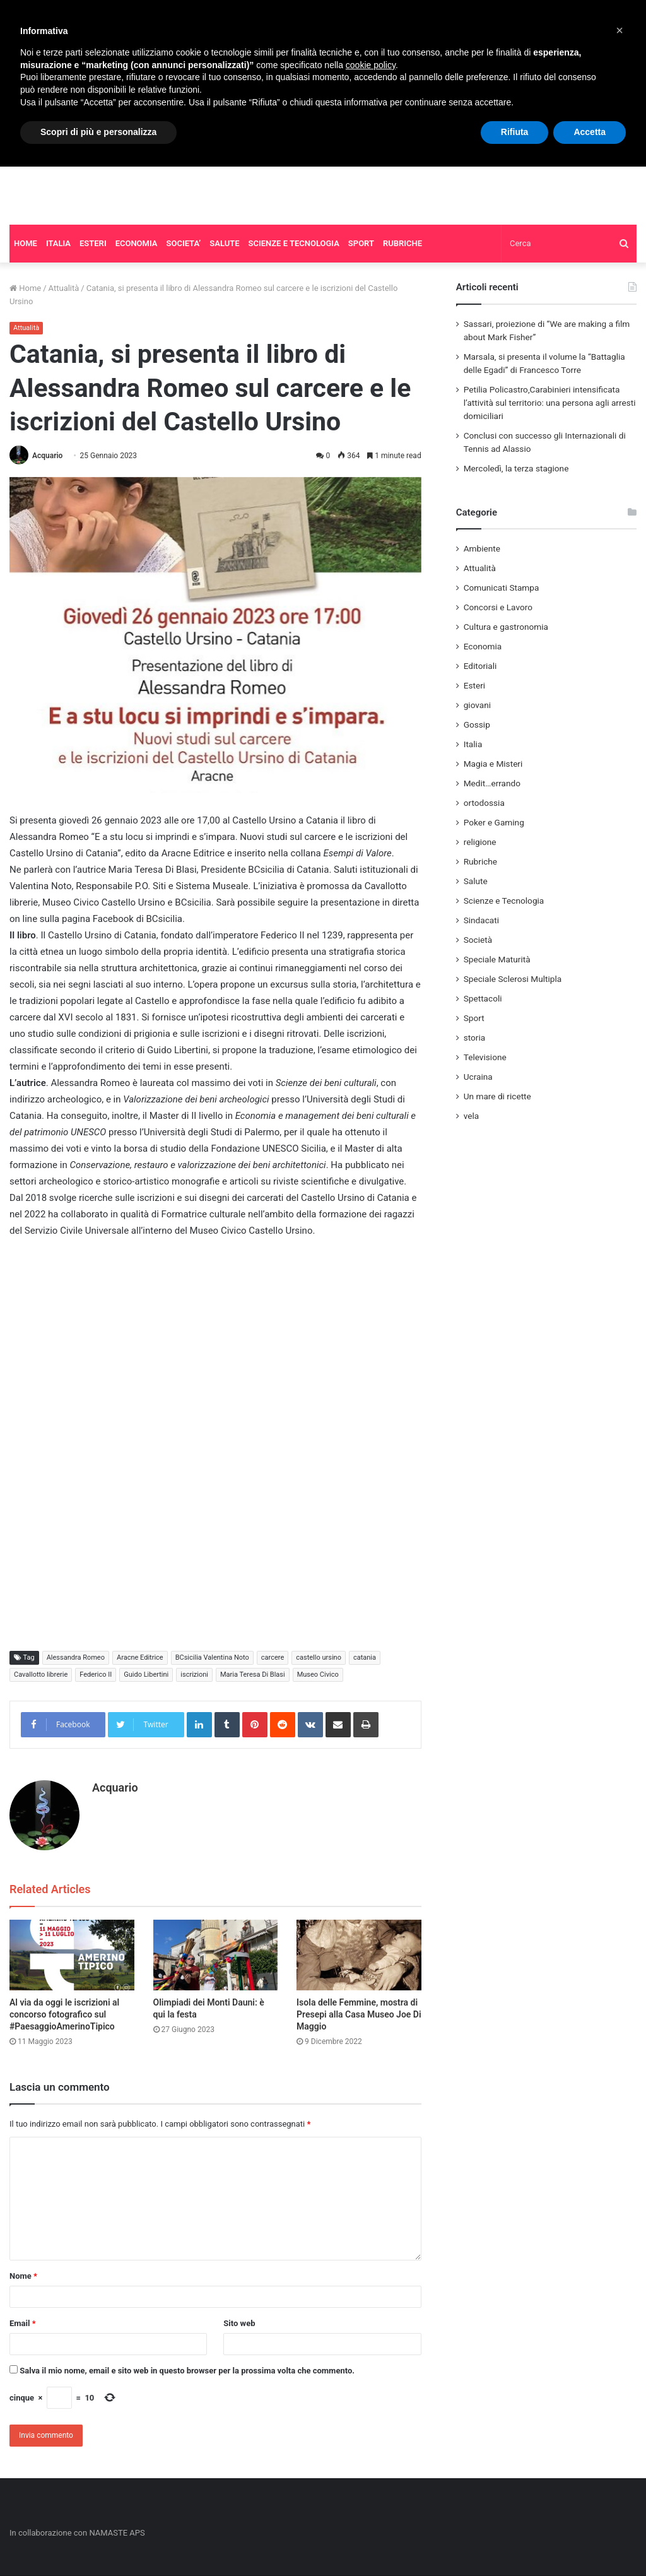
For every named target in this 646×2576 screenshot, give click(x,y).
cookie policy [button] (371, 65)
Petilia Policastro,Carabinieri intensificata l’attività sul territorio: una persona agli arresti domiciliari (550, 402)
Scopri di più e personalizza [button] (98, 132)
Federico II (95, 1674)
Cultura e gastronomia (506, 627)
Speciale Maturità (497, 959)
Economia (483, 646)
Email (22, 2323)
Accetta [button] (589, 132)
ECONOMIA (136, 243)
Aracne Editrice (140, 1657)
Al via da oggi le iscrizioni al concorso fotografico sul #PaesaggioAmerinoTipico (64, 2014)
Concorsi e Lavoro (498, 607)
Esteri (474, 685)
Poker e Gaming (494, 822)
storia (475, 1037)
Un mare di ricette (497, 1096)
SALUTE (224, 243)
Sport (474, 1018)
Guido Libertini (146, 1674)
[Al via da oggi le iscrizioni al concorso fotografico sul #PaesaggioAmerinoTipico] (71, 1955)
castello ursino (318, 1657)
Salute (476, 881)
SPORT (361, 243)
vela (471, 1116)
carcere (272, 1657)
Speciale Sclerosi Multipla (513, 979)
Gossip (477, 724)
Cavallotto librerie (41, 1674)
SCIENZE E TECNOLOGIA (294, 243)
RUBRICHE (402, 243)
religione (480, 842)
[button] (619, 30)
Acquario (47, 455)
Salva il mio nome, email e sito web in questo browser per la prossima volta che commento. (187, 2370)
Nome (23, 2276)
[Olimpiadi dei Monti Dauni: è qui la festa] (215, 1955)
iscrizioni (194, 1674)
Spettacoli (483, 998)
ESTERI (93, 243)
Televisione (485, 1057)
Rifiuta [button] (515, 132)
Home (25, 288)
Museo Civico (318, 1674)
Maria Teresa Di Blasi (252, 1674)
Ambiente (482, 548)
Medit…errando (492, 783)
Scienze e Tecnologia (504, 900)
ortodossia (484, 803)
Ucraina (478, 1077)
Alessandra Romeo (76, 1657)
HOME (25, 243)
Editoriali (480, 666)
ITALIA (58, 243)
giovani (477, 705)
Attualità (64, 288)
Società (478, 940)
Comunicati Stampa (501, 587)
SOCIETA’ (184, 243)
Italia (473, 744)
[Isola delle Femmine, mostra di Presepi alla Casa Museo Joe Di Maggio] (359, 1955)
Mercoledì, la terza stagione (516, 468)
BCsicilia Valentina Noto (212, 1657)
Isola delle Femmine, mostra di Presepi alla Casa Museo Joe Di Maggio (359, 2014)
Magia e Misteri (493, 764)
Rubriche (480, 861)
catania (364, 1657)
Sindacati (481, 920)
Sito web (239, 2323)
